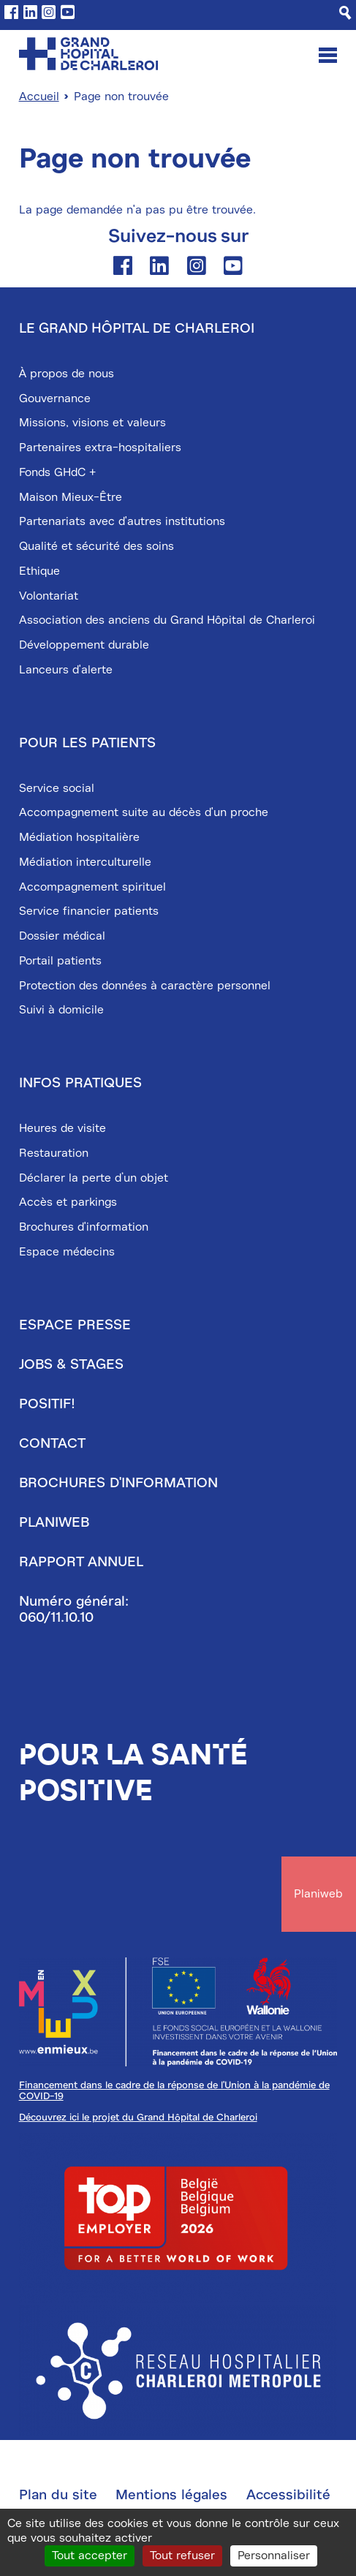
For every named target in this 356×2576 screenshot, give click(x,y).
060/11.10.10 (56, 1617)
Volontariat (48, 596)
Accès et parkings (68, 1202)
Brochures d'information (83, 1227)
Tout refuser (182, 2555)
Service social (56, 788)
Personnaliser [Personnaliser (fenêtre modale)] (274, 2555)
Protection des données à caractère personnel (144, 985)
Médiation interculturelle (85, 862)
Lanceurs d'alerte (66, 669)
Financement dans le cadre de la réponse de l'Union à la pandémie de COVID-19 (174, 2090)
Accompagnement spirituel (92, 887)
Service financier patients (89, 911)
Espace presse (75, 1325)
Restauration (53, 1153)
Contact (52, 1443)
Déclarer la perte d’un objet (93, 1178)
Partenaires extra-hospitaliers (100, 447)
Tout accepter (89, 2555)
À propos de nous (66, 373)
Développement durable (84, 645)
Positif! (47, 1404)
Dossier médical (62, 936)
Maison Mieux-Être (70, 497)
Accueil (39, 96)
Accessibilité (288, 2495)
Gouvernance (55, 398)
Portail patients (60, 960)
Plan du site (58, 2495)
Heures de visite (62, 1128)
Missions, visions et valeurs (92, 422)
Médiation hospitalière (79, 837)
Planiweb (54, 1522)
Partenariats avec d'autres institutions (122, 521)
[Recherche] (345, 13)
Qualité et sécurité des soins (96, 546)
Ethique (39, 571)
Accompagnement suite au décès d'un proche (143, 812)
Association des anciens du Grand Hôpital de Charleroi (167, 620)
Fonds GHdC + (57, 472)
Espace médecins (67, 1251)
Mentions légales (171, 2495)
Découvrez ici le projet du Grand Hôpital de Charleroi (138, 2117)
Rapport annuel (81, 1562)
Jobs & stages (71, 1364)
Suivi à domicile (61, 1009)
